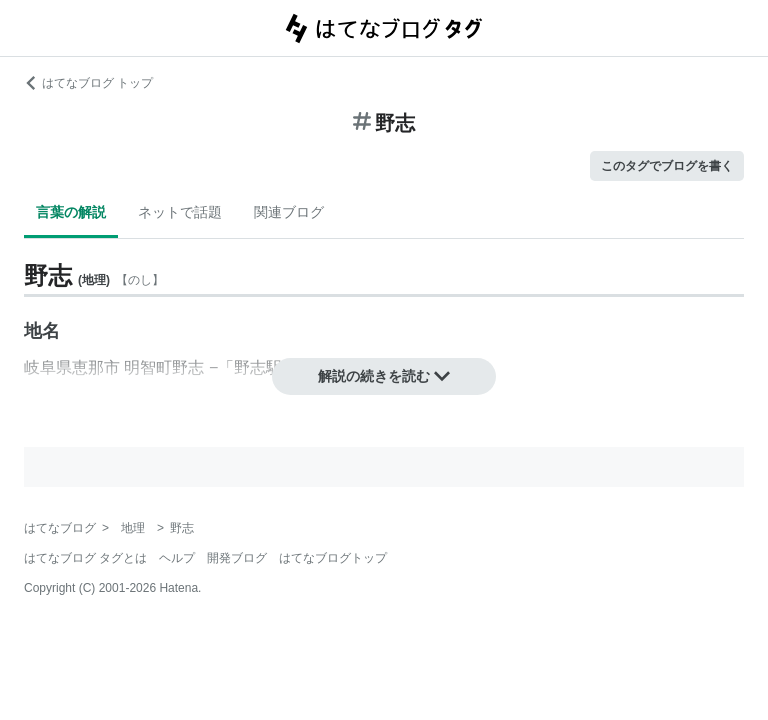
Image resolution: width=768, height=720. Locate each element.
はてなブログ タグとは (85, 558)
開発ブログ (237, 558)
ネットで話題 (180, 212)
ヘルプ (177, 558)
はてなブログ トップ (88, 83)
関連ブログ (289, 212)
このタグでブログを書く (667, 166)
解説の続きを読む (384, 376)
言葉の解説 (71, 212)
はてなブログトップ (333, 558)
